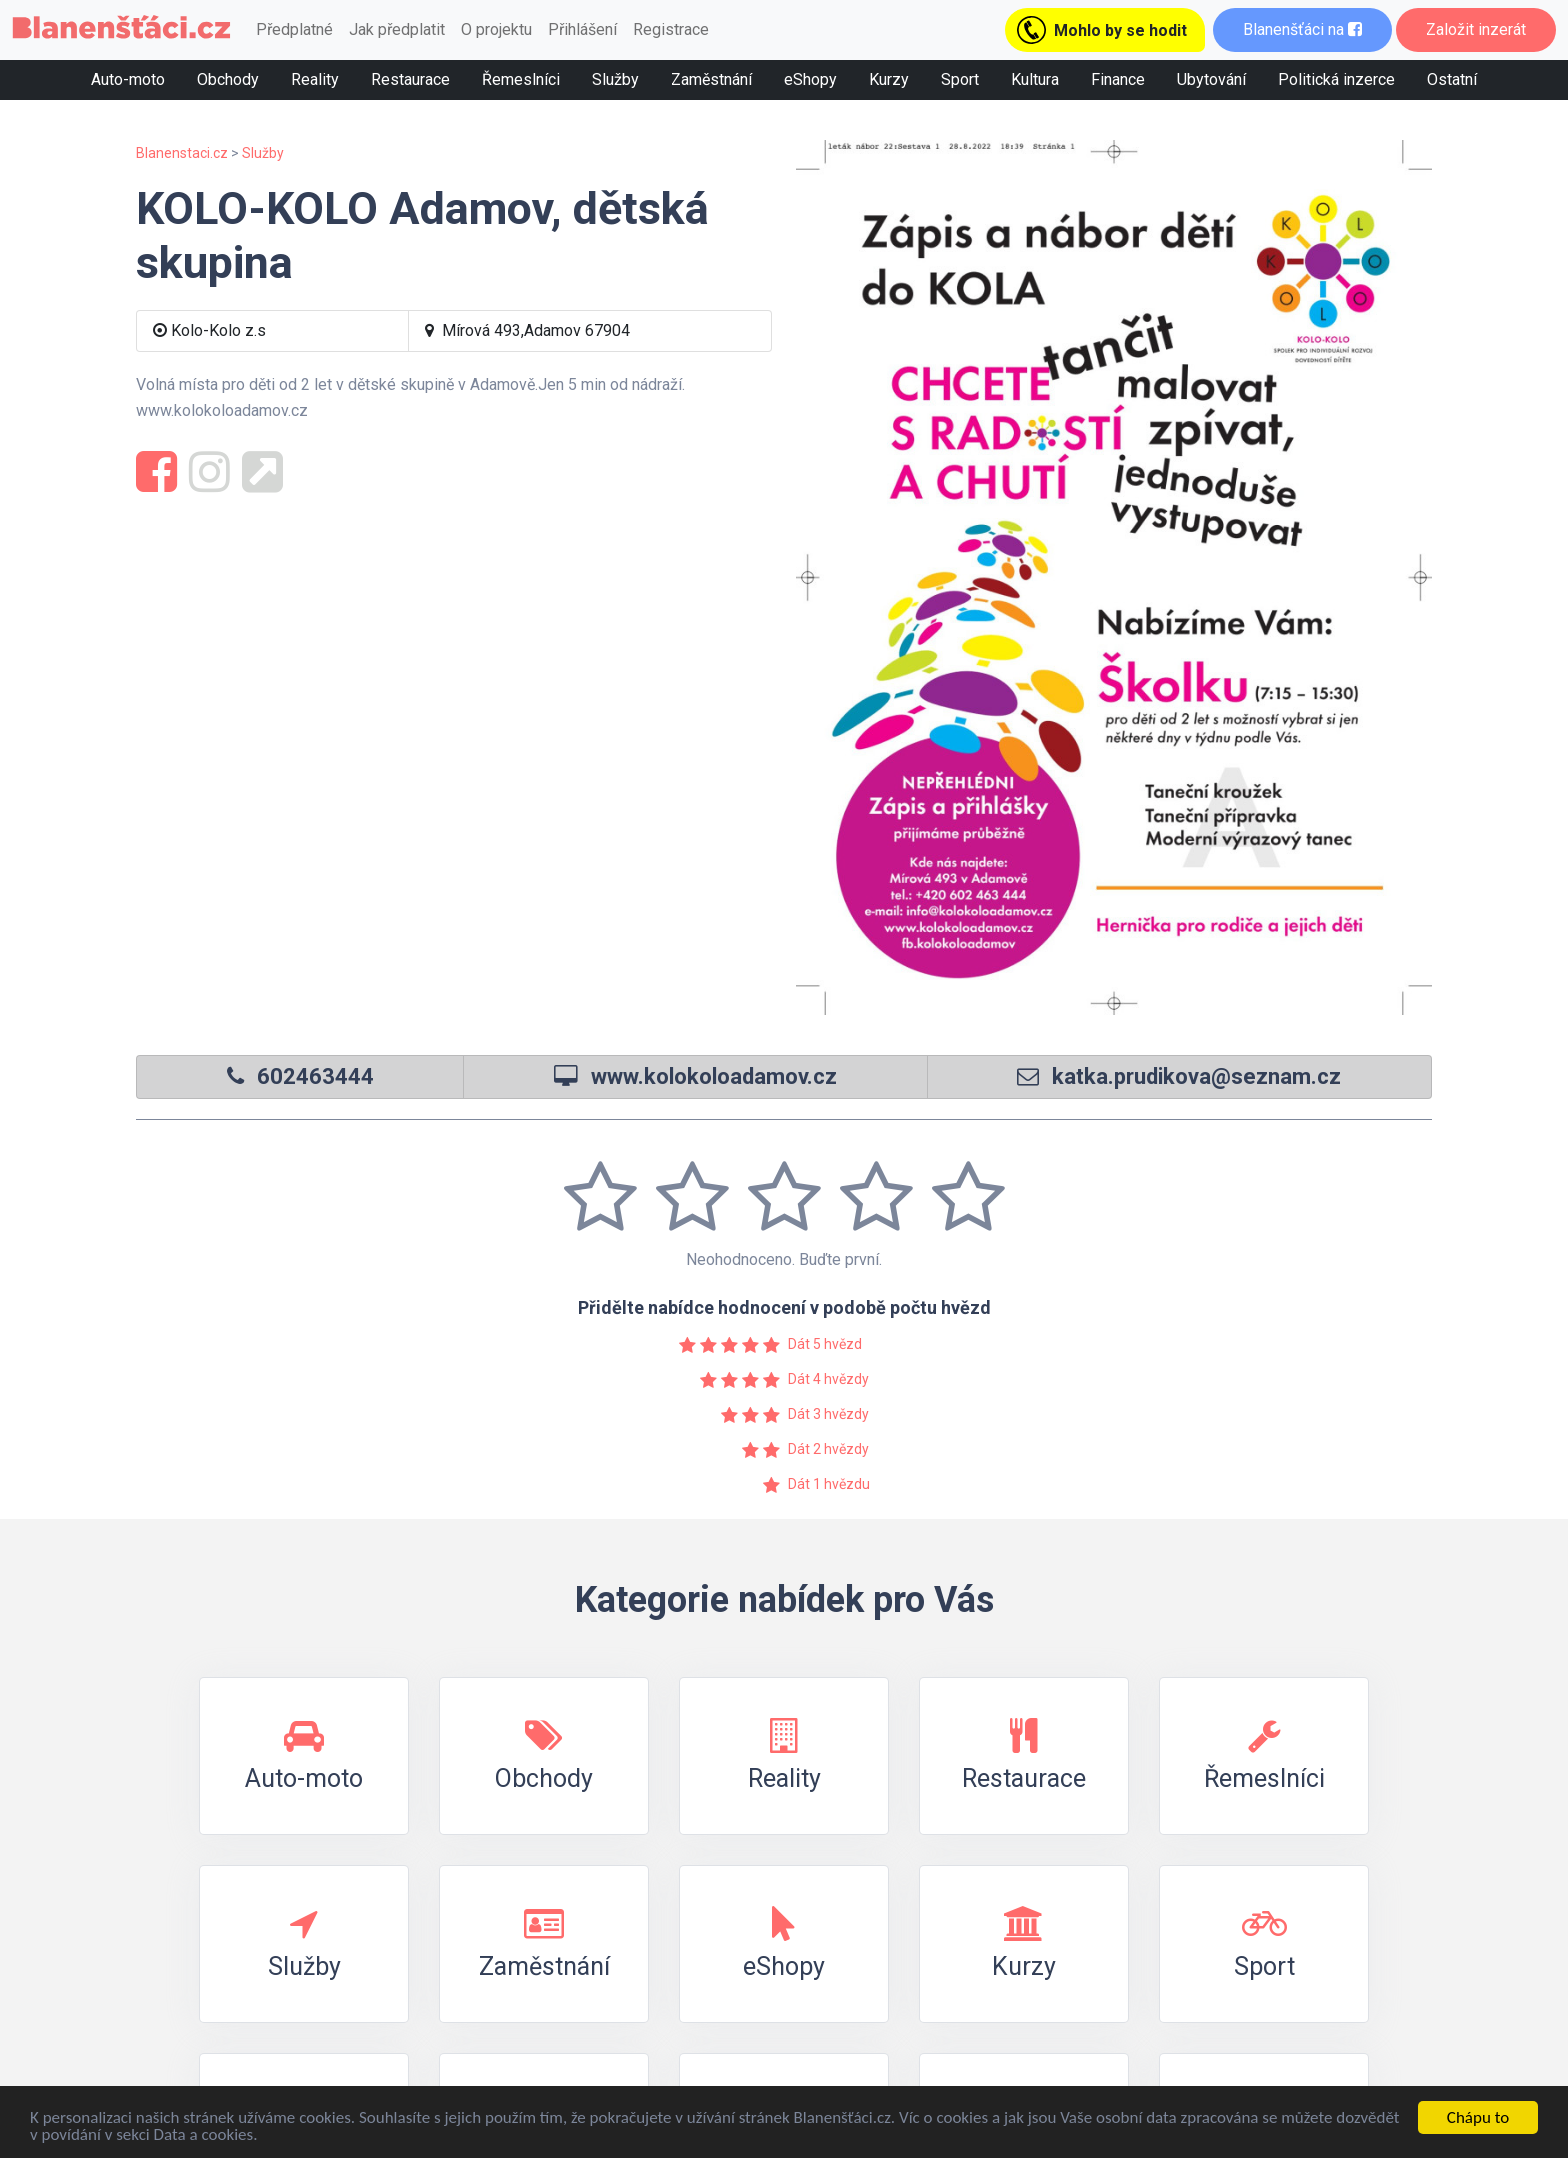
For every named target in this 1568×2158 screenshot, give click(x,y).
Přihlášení (582, 29)
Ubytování (1211, 79)
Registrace (671, 29)
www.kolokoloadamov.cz (714, 1076)
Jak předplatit (397, 29)
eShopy (810, 79)
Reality (315, 79)
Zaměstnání (711, 79)
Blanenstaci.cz (182, 153)
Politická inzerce (1336, 79)
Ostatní (1452, 79)
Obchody (228, 79)
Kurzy (889, 79)
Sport (960, 79)
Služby (615, 79)
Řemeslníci (521, 79)
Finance (1118, 79)
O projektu (496, 29)
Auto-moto (128, 79)
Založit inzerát (1476, 29)
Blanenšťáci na (1302, 29)
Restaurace (410, 79)
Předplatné (294, 29)
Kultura (1035, 79)
